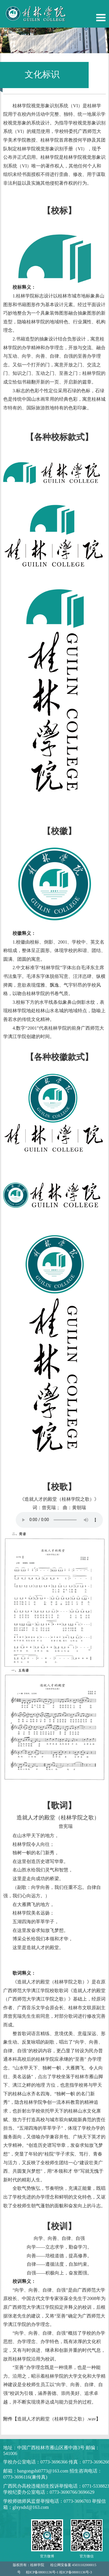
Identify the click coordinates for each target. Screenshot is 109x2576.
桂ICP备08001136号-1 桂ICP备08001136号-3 (59, 2572)
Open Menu (101, 17)
